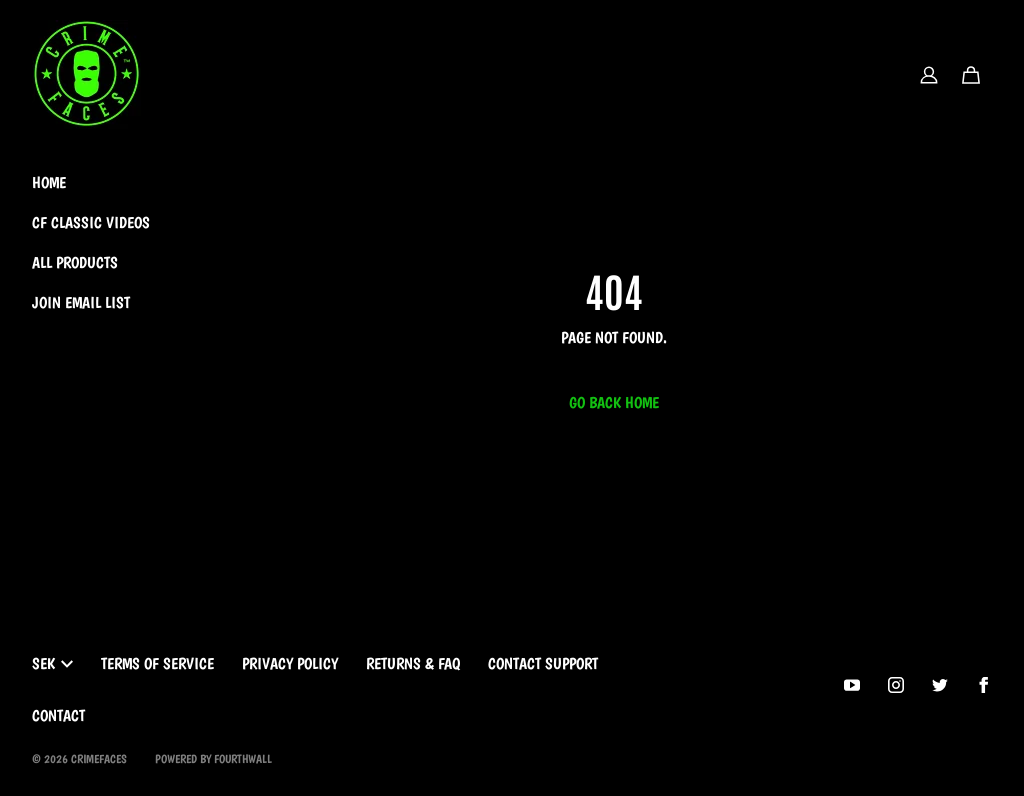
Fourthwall (243, 759)
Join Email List (81, 302)
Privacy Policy (290, 663)
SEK (52, 663)
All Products (75, 262)
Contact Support (543, 663)
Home (49, 182)
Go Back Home (614, 402)
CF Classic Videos (91, 222)
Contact (58, 715)
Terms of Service (157, 663)
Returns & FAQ (413, 663)
